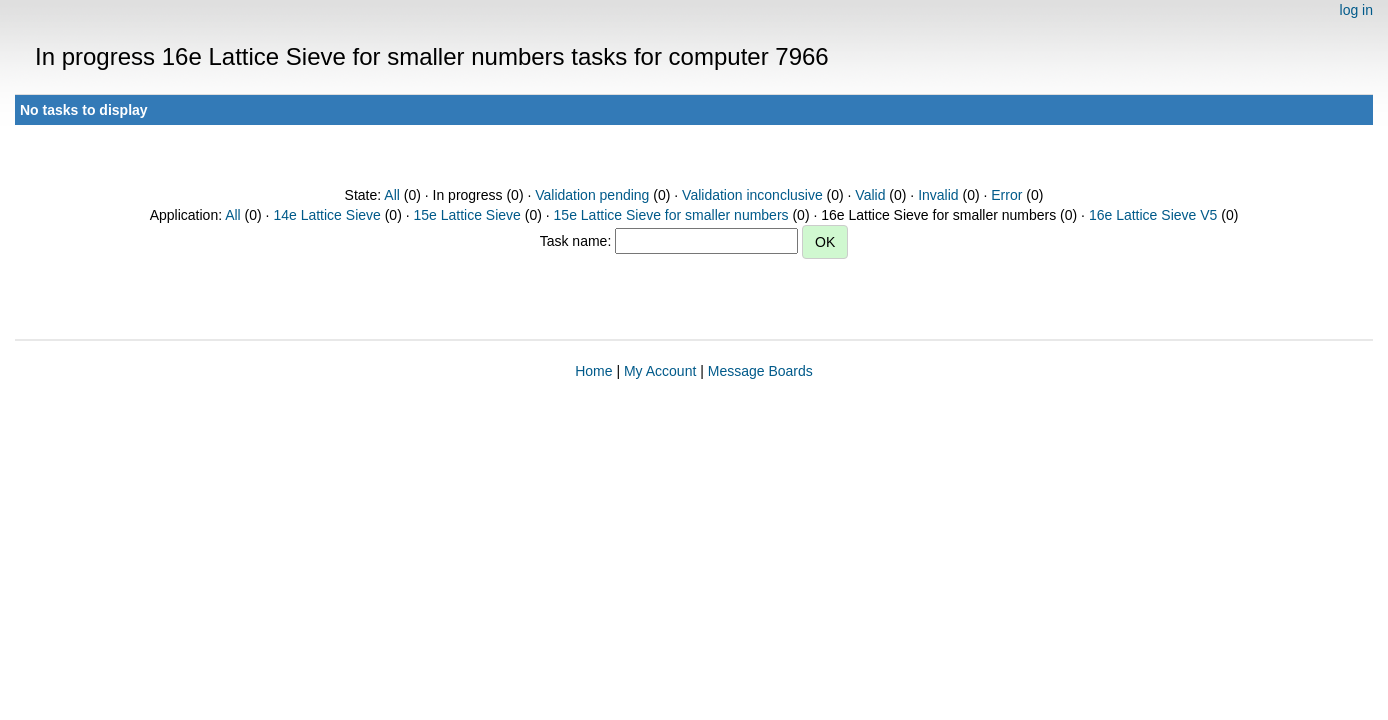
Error (1006, 195)
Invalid (938, 195)
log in (1356, 10)
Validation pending (592, 195)
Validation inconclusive (752, 195)
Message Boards (760, 371)
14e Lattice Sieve (326, 215)
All (392, 195)
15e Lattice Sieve (466, 215)
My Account (660, 371)
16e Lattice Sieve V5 (1153, 215)
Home (593, 371)
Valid (870, 195)
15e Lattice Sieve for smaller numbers (671, 215)
